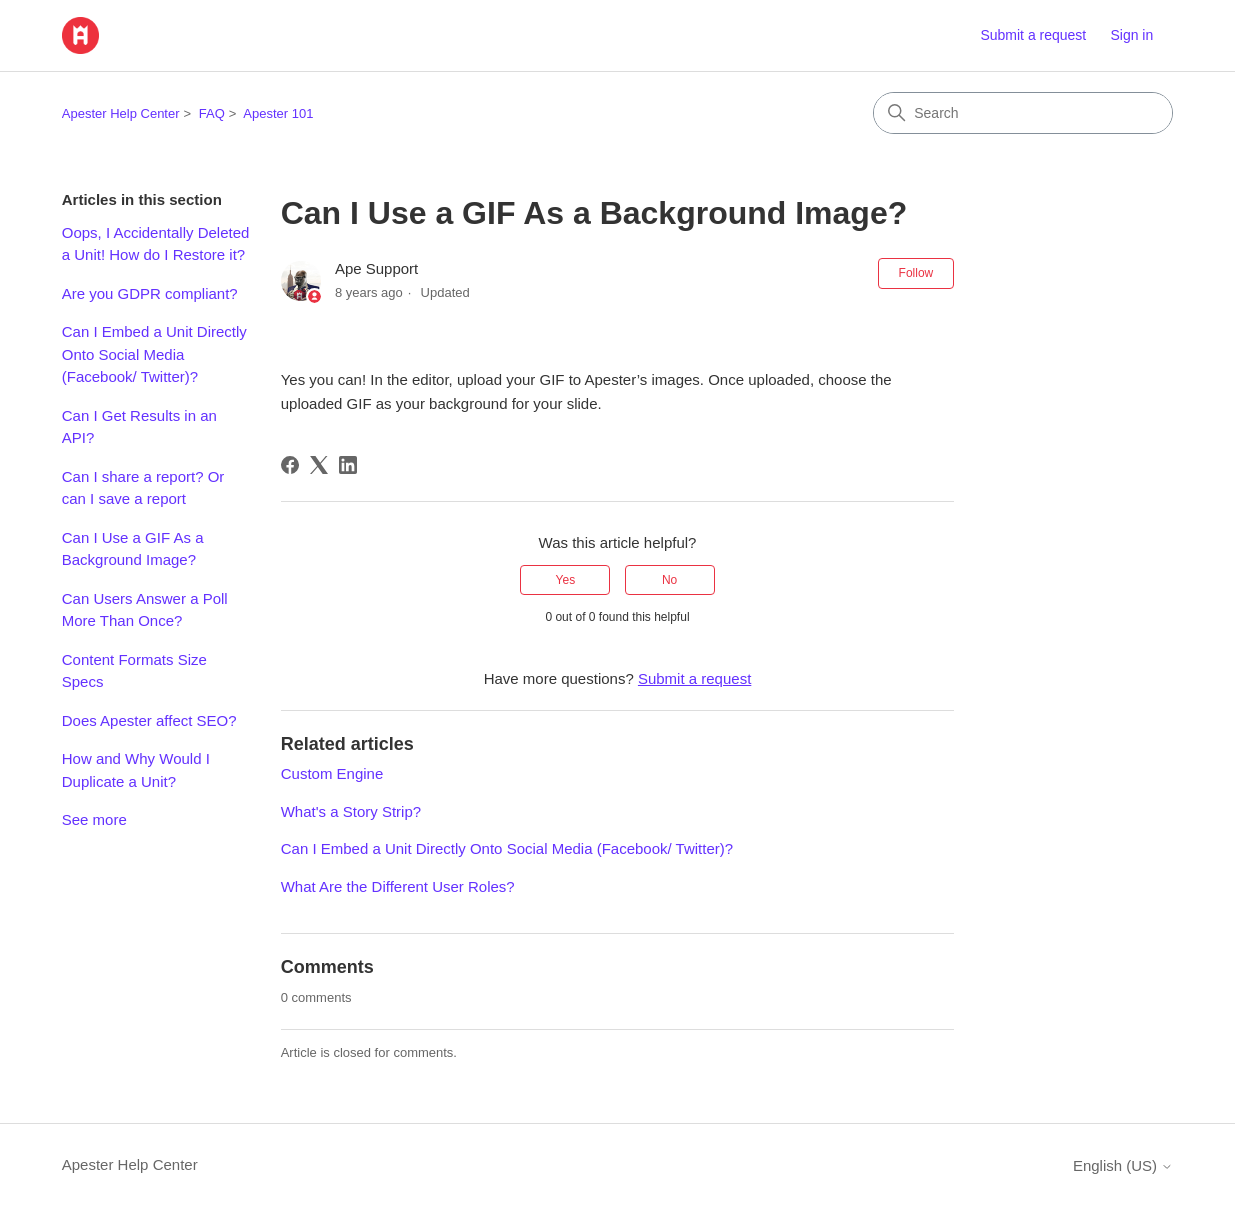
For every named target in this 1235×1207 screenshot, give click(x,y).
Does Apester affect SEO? (149, 720)
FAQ (212, 113)
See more (94, 819)
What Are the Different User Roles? (398, 886)
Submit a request (1033, 35)
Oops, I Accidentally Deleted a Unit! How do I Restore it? (156, 244)
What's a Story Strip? (351, 811)
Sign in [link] (1131, 35)
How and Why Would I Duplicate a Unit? (136, 770)
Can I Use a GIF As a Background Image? (133, 549)
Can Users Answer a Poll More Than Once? (145, 610)
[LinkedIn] (348, 465)
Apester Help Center (121, 113)
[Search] (1023, 113)
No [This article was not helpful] (669, 580)
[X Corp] (319, 465)
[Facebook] (290, 465)
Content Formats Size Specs (134, 671)
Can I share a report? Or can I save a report (143, 488)
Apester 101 (278, 113)
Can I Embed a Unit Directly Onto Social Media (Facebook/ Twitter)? (154, 354)
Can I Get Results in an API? (139, 427)
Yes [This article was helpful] (566, 580)
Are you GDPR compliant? (150, 293)
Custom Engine (332, 773)
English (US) (1123, 1165)
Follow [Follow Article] (916, 273)
